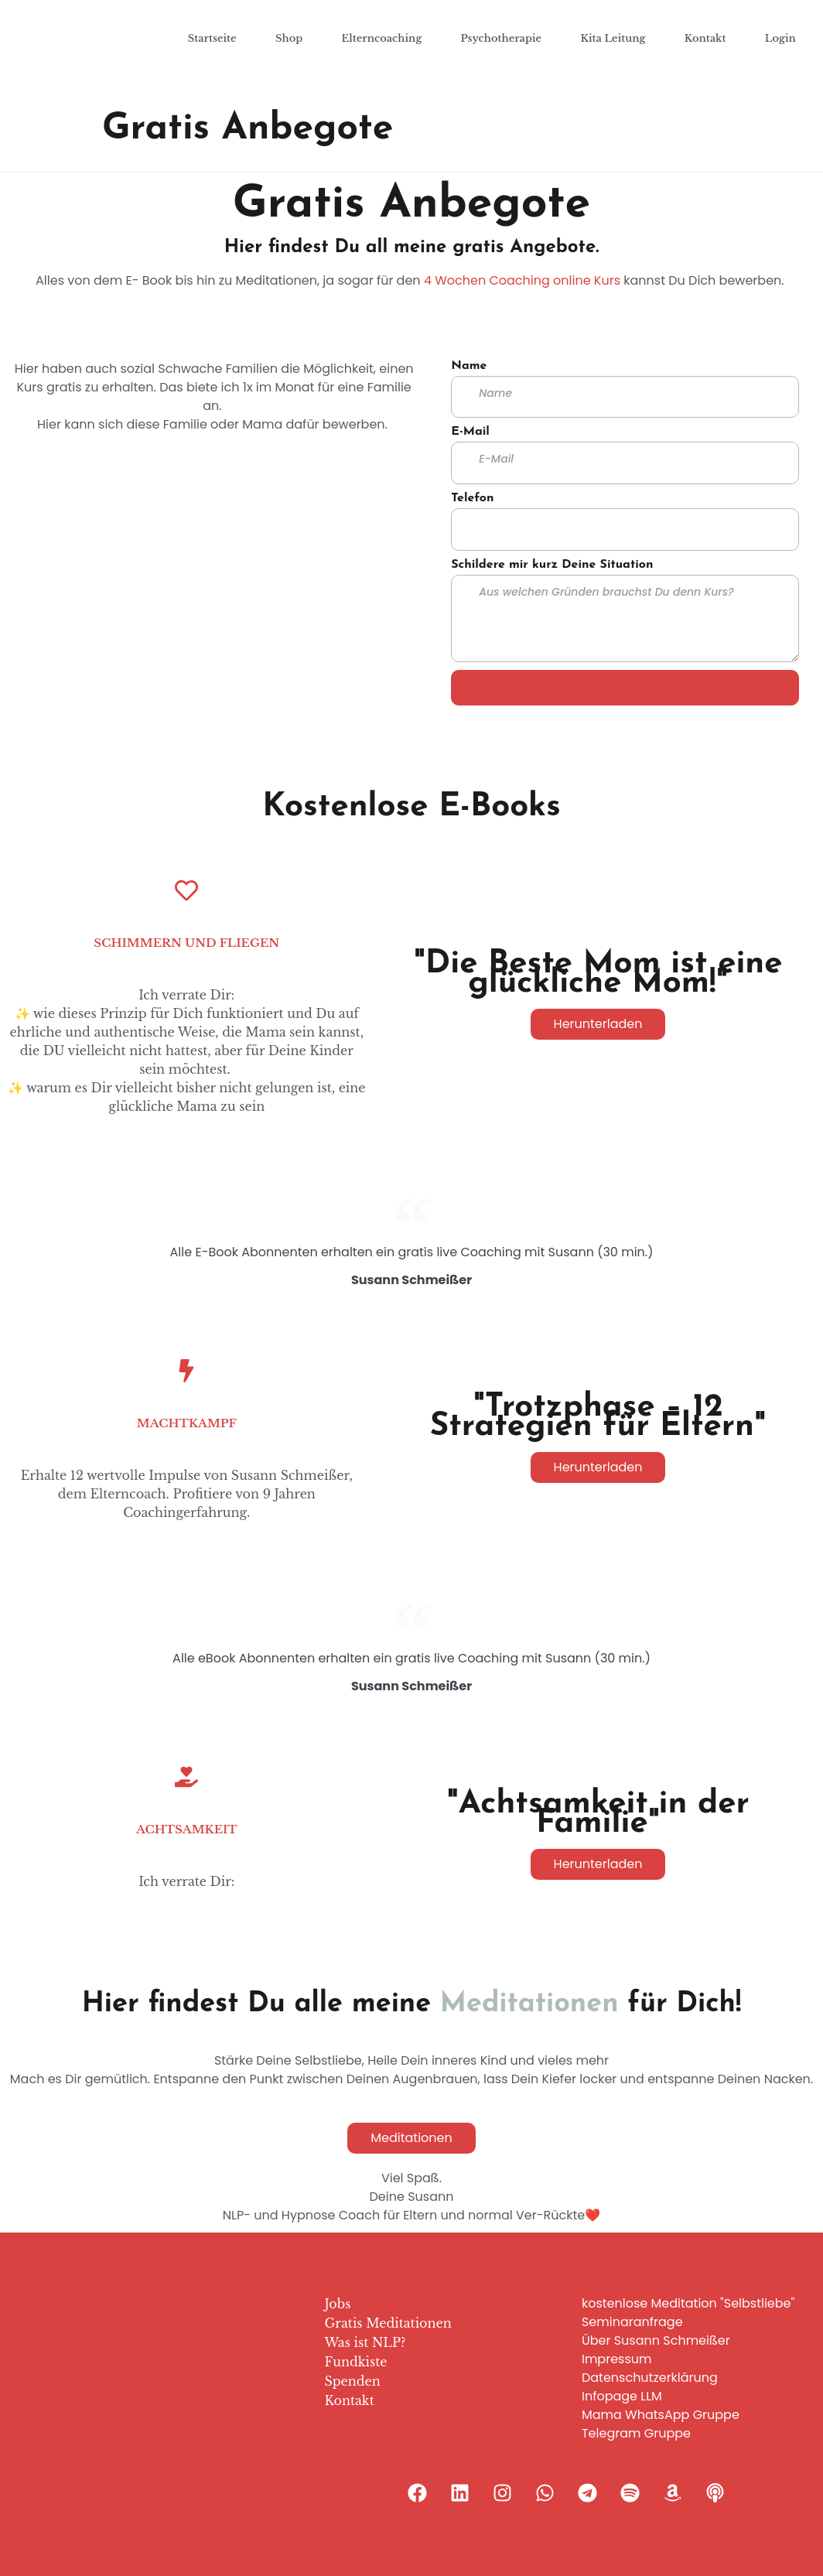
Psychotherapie (501, 38)
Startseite (212, 38)
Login (780, 38)
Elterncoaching (382, 38)
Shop (288, 38)
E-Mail (470, 431)
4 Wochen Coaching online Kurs (522, 280)
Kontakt (705, 38)
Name (469, 366)
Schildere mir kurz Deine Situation (552, 565)
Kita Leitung (612, 38)
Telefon (472, 498)
